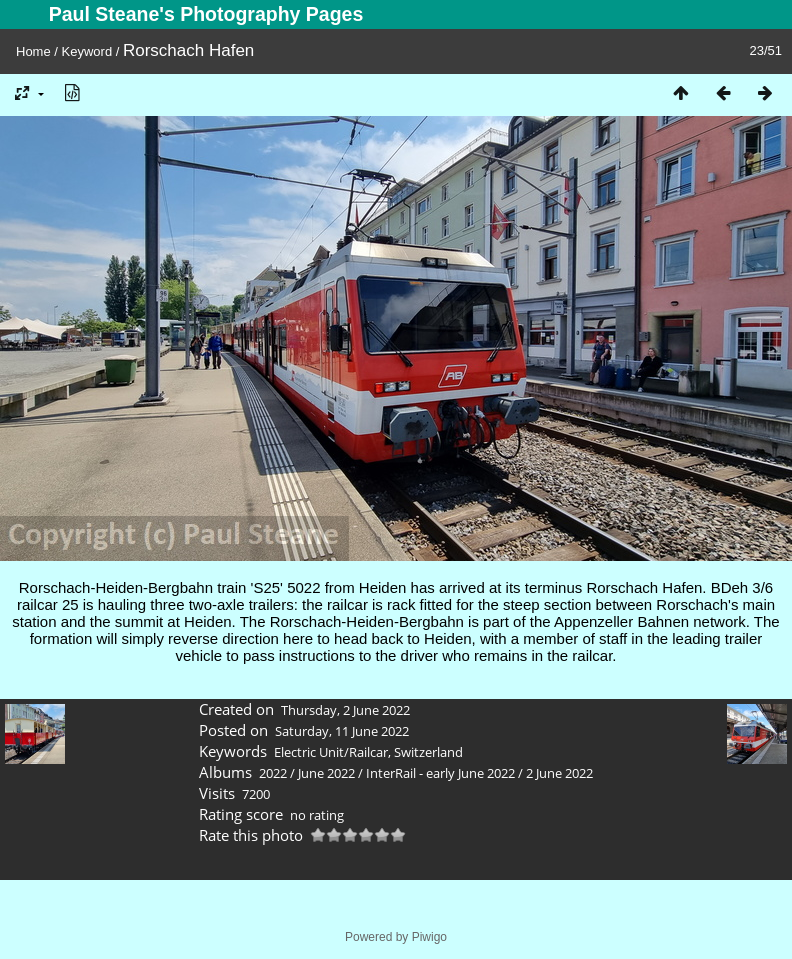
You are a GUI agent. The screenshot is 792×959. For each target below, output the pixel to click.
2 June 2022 (559, 773)
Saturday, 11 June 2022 (342, 731)
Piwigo (429, 937)
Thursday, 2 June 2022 (345, 710)
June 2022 (326, 773)
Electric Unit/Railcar (331, 752)
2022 (273, 773)
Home (33, 51)
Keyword (87, 51)
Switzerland (428, 752)
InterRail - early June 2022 (440, 773)
